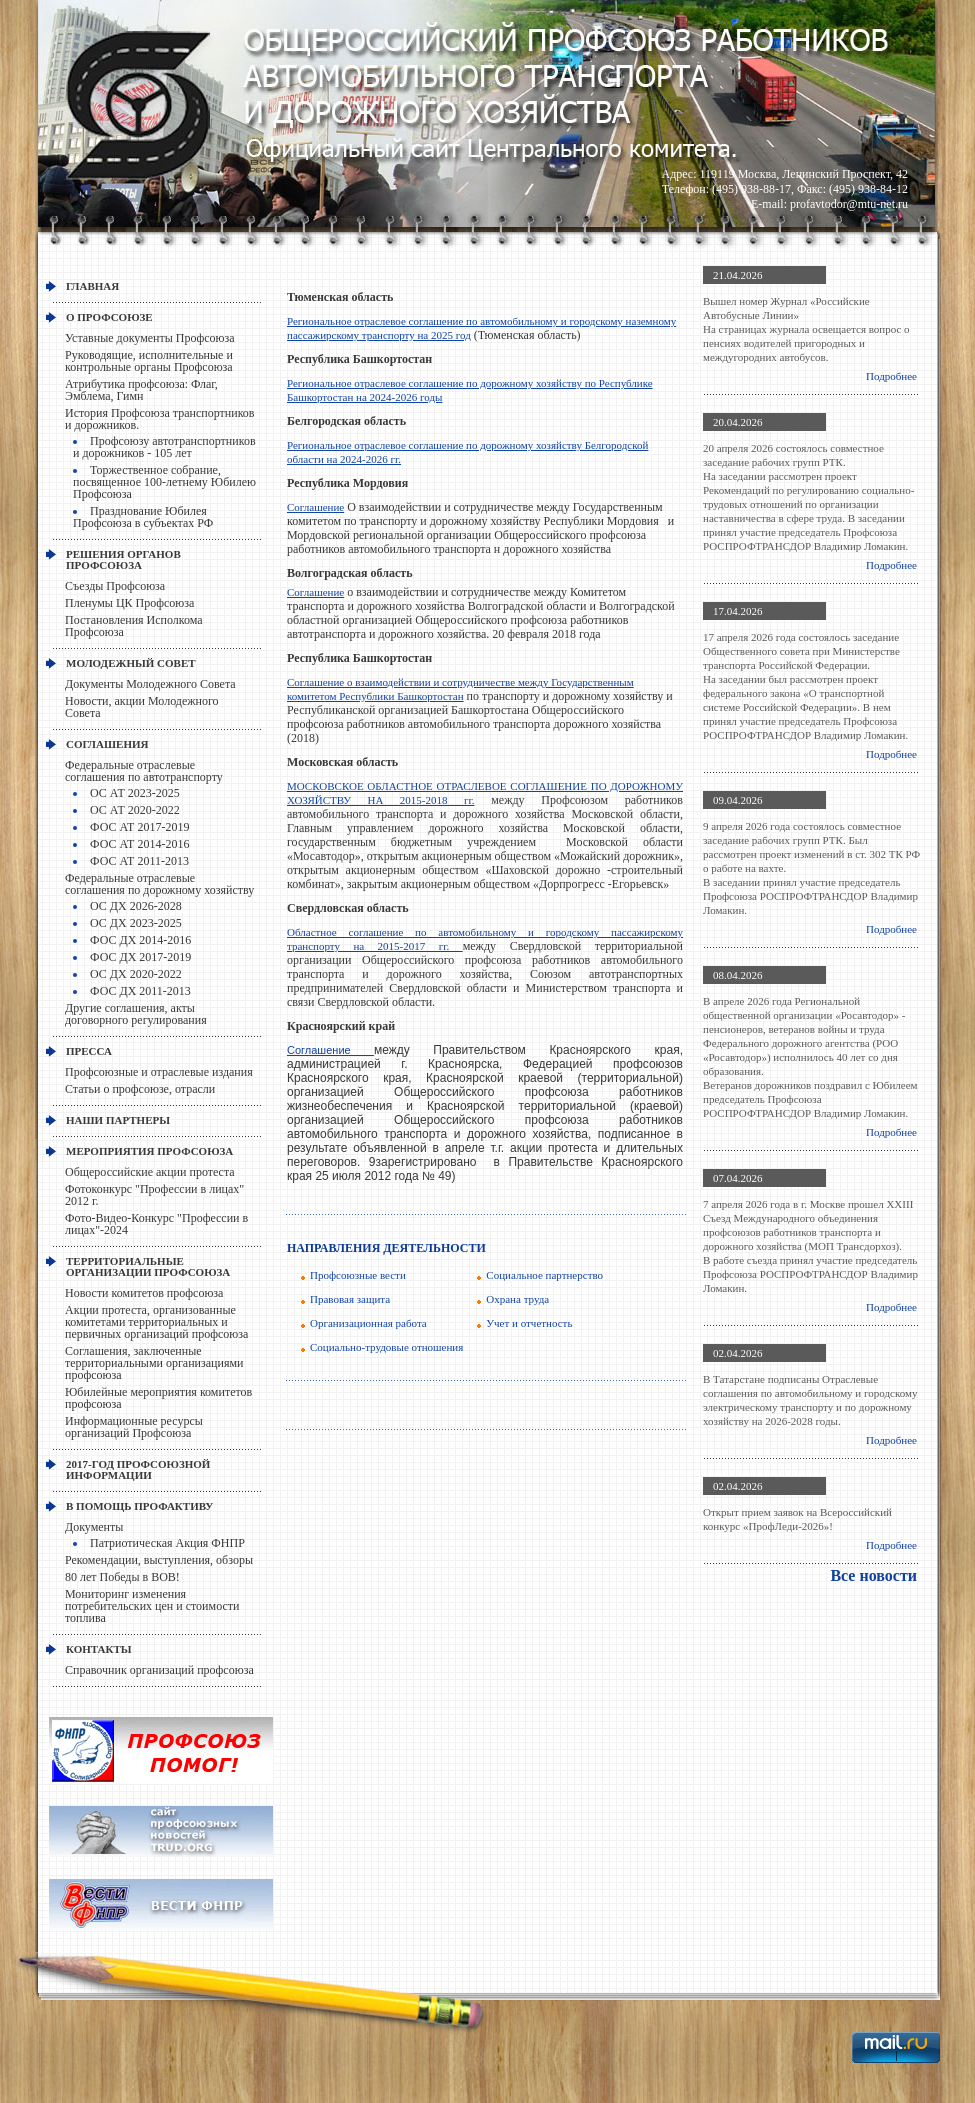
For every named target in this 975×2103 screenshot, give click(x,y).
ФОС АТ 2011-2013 (139, 861)
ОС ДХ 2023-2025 (136, 923)
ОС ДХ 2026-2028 (136, 906)
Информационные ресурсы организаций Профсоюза (134, 1427)
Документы (94, 1527)
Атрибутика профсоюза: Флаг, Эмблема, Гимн (141, 390)
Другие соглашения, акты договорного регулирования (136, 1014)
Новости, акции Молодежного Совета (142, 707)
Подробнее (891, 376)
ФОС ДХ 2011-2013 (140, 991)
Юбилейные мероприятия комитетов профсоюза (158, 1398)
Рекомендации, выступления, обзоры (159, 1560)
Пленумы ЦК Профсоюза (129, 603)
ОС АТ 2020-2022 (135, 810)
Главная (92, 286)
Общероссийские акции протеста (150, 1172)
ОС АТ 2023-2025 (135, 793)
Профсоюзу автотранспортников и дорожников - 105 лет (164, 447)
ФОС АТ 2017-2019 (139, 827)
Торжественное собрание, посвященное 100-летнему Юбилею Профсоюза (164, 482)
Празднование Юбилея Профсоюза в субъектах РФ (143, 517)
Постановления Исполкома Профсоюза (134, 626)
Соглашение (315, 507)
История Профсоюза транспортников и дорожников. (160, 419)
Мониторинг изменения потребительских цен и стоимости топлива (152, 1606)
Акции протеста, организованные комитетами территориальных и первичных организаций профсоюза (156, 1322)
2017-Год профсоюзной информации (138, 1469)
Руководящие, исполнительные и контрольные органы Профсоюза (149, 361)
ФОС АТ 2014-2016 (139, 844)
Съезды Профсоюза (115, 586)
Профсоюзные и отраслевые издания (159, 1072)
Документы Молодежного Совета (150, 684)
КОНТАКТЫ (99, 1649)
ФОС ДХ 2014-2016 (140, 940)
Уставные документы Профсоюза (150, 338)
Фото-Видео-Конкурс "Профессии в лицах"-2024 (156, 1224)
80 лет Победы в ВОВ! (122, 1577)
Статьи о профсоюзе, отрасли (140, 1089)
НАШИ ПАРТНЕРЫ (118, 1120)
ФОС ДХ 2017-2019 (140, 957)
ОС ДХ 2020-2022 (136, 974)
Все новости (873, 1575)
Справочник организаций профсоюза (159, 1670)
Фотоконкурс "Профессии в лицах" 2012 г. (154, 1195)
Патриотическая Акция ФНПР (167, 1543)
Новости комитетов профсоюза (144, 1293)
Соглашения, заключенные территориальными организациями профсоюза (154, 1363)
